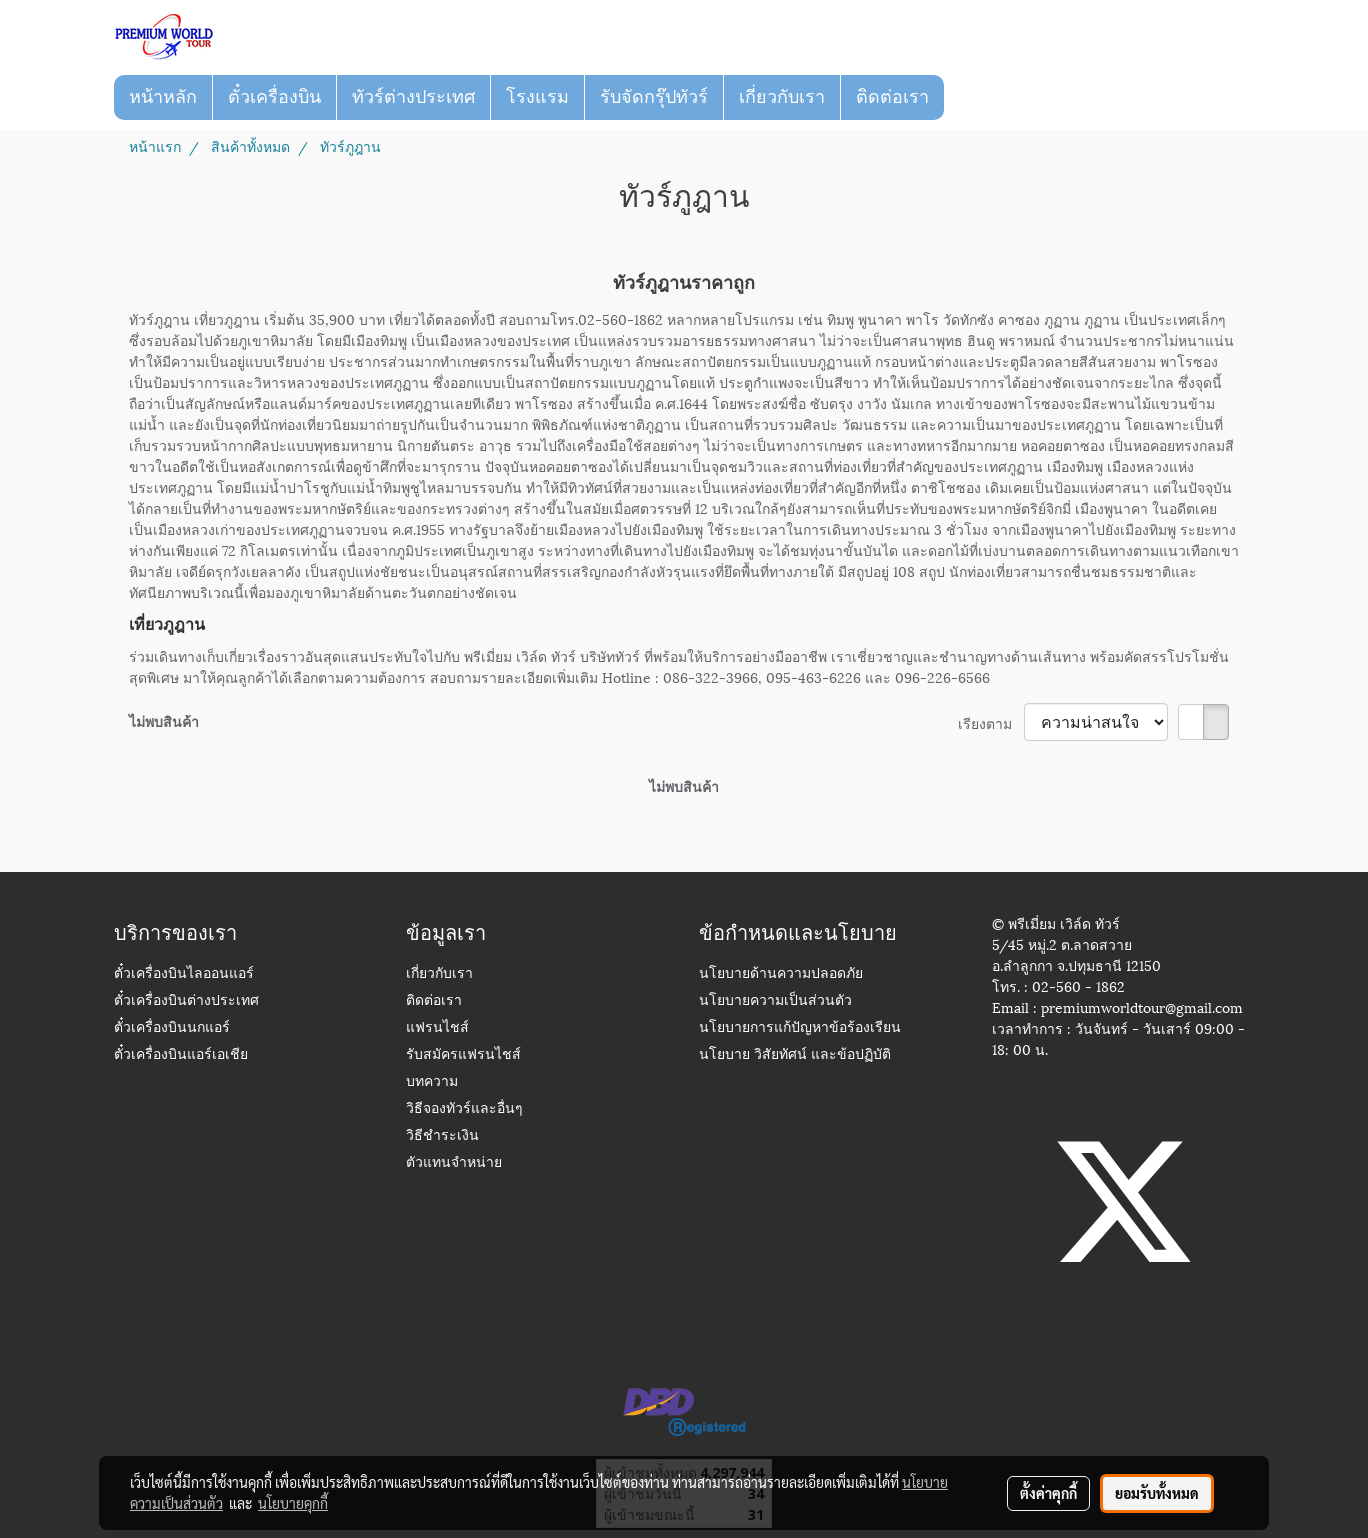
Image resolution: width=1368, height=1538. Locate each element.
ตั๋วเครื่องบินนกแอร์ (172, 1028)
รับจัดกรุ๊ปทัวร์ (654, 97)
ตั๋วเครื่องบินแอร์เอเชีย (181, 1055)
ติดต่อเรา (892, 97)
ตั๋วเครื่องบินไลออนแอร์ (184, 974)
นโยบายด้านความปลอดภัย (781, 974)
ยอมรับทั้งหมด (1157, 1493)
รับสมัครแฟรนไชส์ (463, 1055)
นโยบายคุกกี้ (293, 1503)
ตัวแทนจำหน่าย (454, 1163)
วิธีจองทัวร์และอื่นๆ (464, 1109)
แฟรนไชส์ (437, 1028)
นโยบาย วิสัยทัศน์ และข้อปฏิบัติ (795, 1055)
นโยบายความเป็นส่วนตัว (775, 1001)
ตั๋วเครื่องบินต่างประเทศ (186, 1001)
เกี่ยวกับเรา (782, 97)
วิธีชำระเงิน (442, 1136)
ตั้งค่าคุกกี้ (1048, 1493)
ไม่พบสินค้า (164, 720)
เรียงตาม (991, 722)
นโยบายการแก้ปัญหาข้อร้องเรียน (800, 1028)
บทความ (432, 1082)
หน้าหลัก (163, 97)
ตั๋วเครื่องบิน (274, 97)
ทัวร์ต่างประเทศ (413, 97)
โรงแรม (537, 97)
